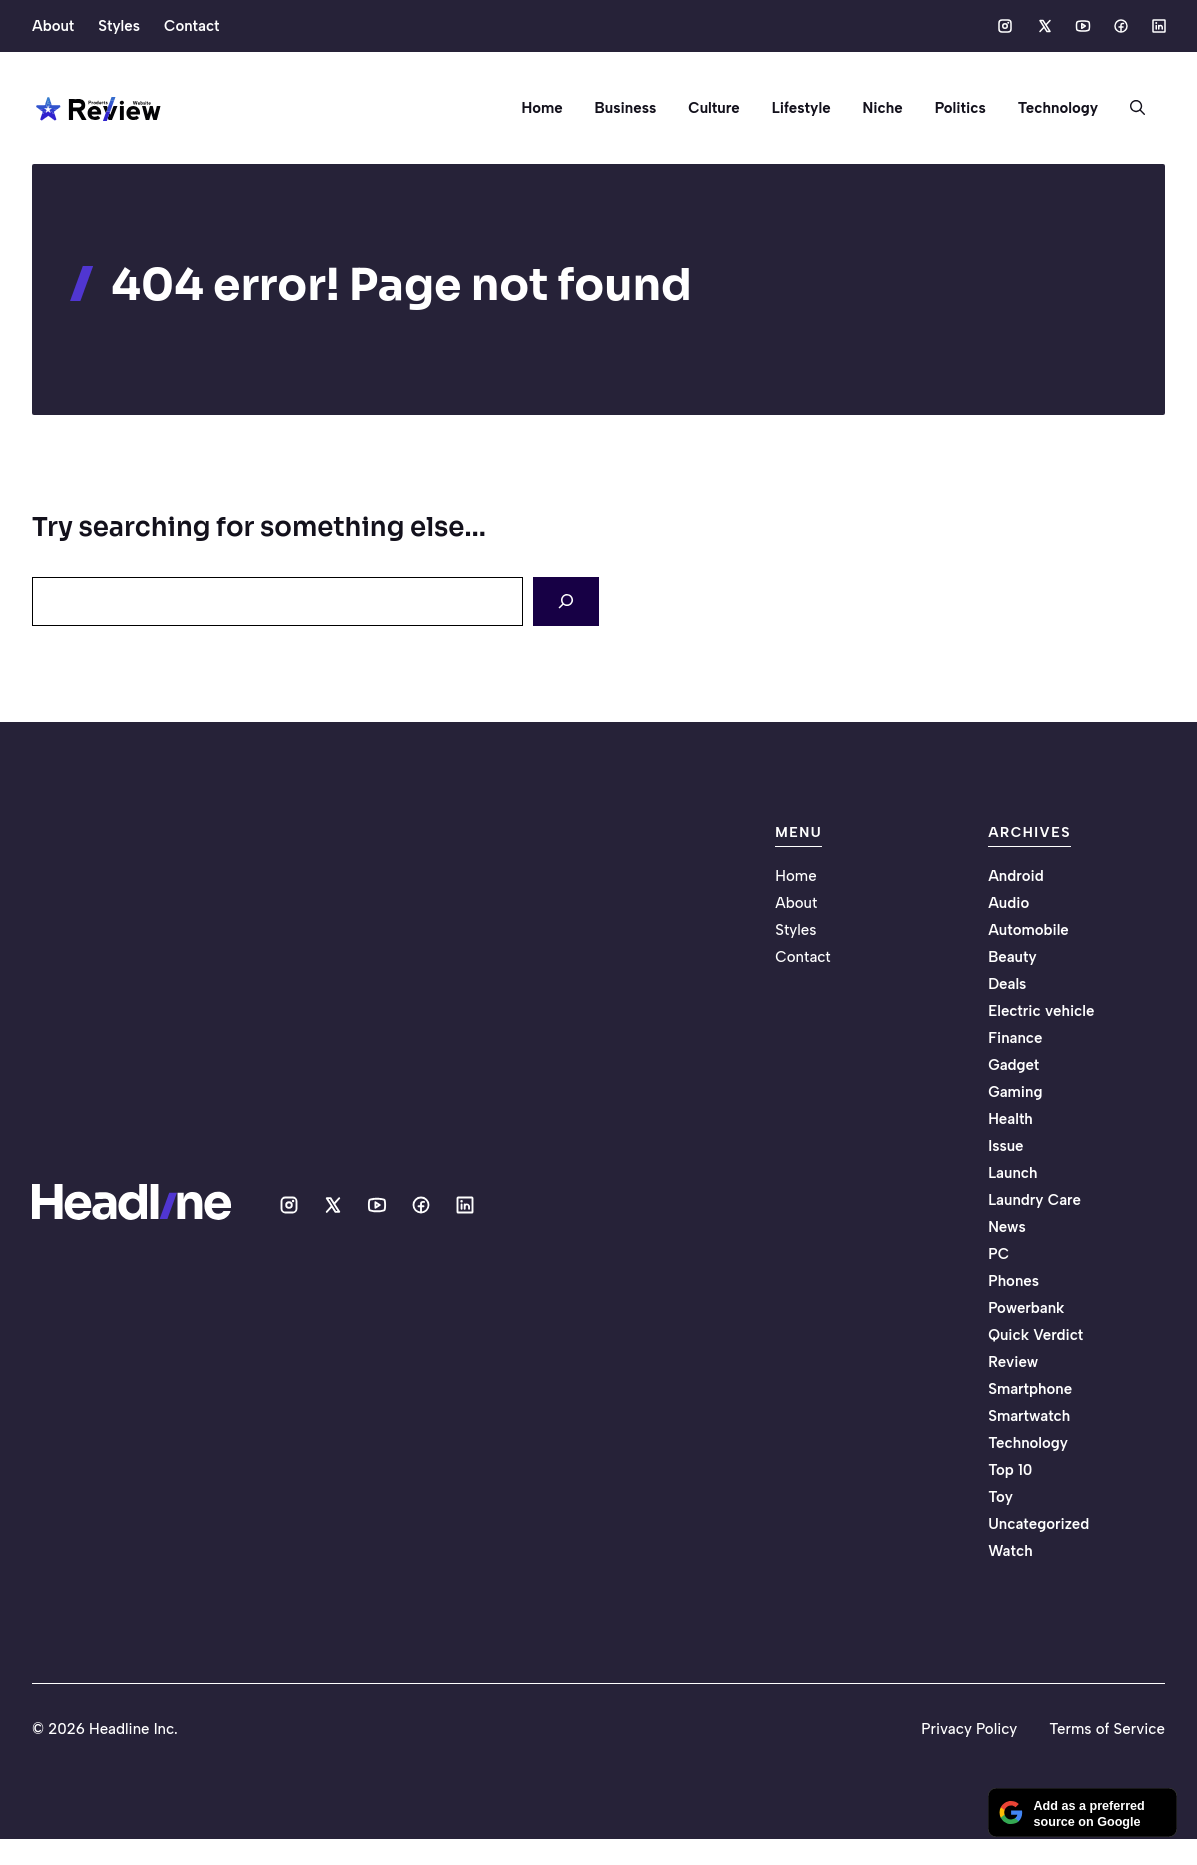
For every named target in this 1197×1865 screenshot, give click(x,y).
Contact (191, 26)
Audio (1008, 903)
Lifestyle (801, 108)
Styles (119, 26)
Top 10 (1010, 1470)
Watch (1010, 1551)
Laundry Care (1034, 1200)
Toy (1000, 1497)
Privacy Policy (969, 1729)
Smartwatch (1029, 1416)
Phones (1013, 1281)
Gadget (1013, 1065)
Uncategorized (1038, 1524)
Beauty (1012, 957)
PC (998, 1254)
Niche (883, 108)
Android (1016, 876)
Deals (1007, 984)
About (53, 26)
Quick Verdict (1035, 1335)
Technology (1058, 108)
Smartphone (1030, 1389)
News (1007, 1227)
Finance (1015, 1038)
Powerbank (1026, 1308)
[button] (1129, 108)
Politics (960, 108)
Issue (1005, 1146)
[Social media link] (1005, 26)
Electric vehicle (1041, 1011)
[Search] (566, 601)
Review (1013, 1362)
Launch (1012, 1173)
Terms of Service (1107, 1729)
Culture (713, 108)
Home (541, 108)
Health (1010, 1119)
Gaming (1015, 1092)
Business (626, 108)
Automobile (1028, 930)
